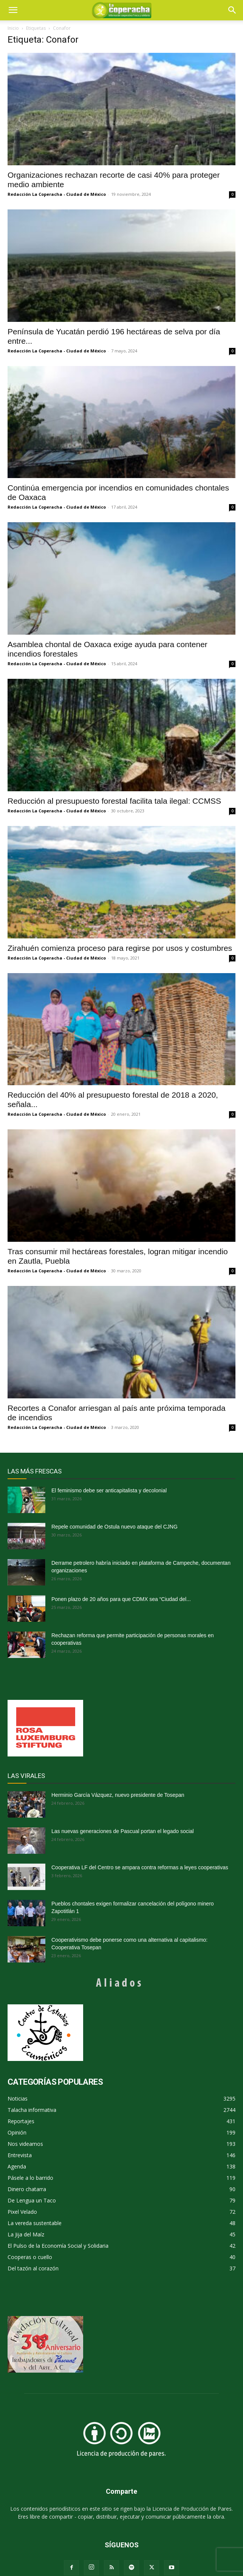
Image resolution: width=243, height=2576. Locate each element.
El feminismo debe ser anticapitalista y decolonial (109, 1490)
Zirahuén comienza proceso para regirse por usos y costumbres (120, 948)
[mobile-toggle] (13, 10)
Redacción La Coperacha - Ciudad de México (57, 194)
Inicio (13, 28)
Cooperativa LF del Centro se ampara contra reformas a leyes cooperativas (139, 1867)
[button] (232, 10)
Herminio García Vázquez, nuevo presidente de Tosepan (117, 1795)
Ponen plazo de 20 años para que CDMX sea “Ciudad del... (121, 1599)
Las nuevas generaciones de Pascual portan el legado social (122, 1831)
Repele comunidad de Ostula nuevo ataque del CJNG (114, 1527)
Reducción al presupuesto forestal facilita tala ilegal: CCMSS (114, 801)
